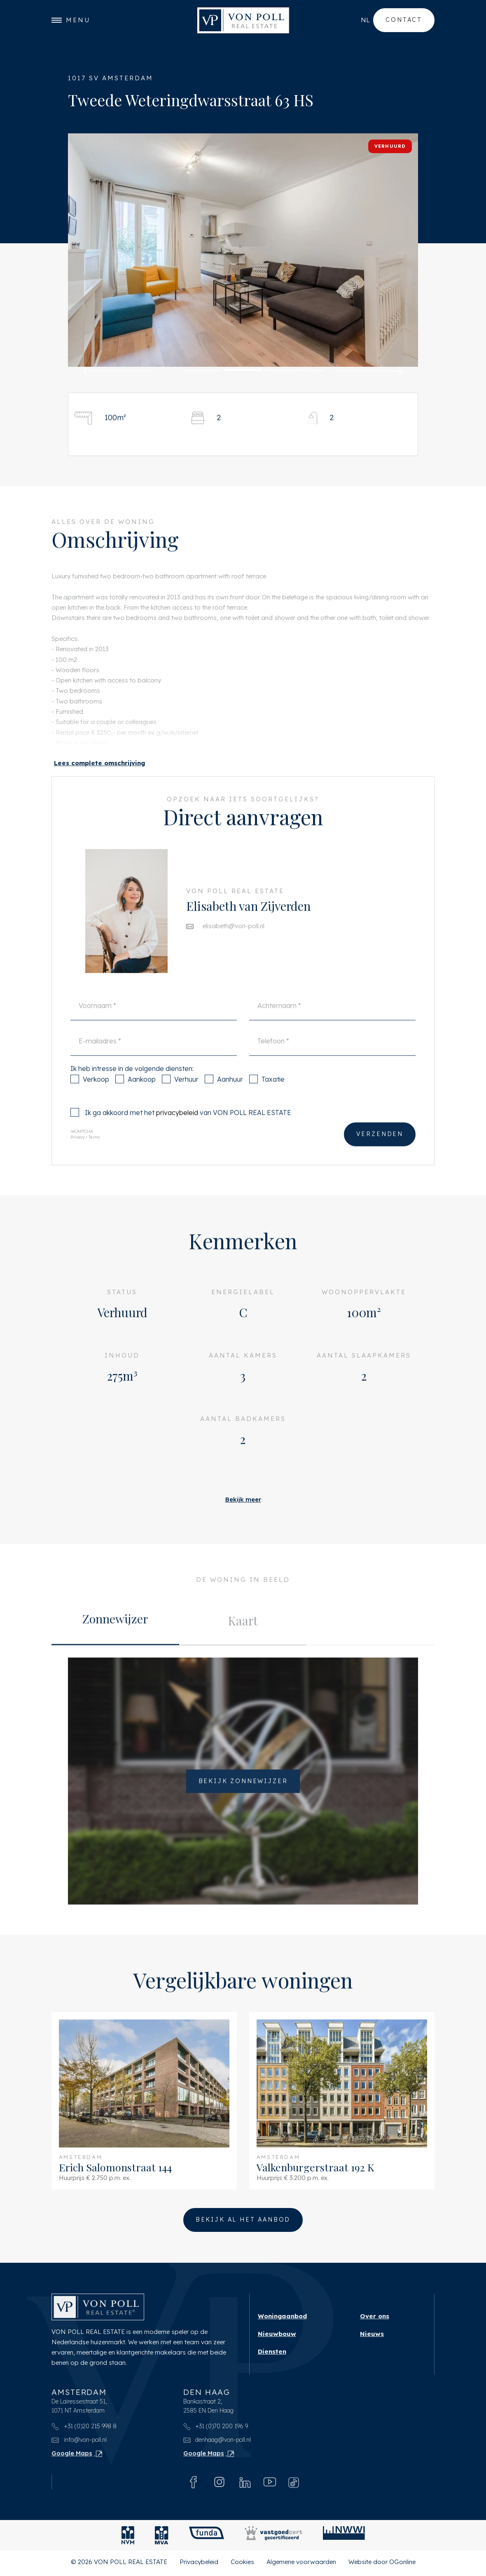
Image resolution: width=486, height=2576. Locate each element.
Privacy (77, 1153)
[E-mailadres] (153, 1056)
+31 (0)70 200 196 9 (215, 2428)
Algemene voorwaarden (301, 2564)
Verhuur (180, 1095)
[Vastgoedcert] (273, 2538)
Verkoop (89, 1095)
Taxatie (267, 1095)
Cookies (242, 2564)
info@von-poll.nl (79, 2442)
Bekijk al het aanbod (243, 2222)
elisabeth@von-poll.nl (233, 941)
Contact (404, 20)
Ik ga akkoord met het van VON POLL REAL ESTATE (180, 1129)
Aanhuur (224, 1095)
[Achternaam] (332, 1021)
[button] (118, 371)
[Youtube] (270, 2484)
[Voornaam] (153, 1021)
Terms (94, 1153)
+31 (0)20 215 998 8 (84, 2428)
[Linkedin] (245, 2484)
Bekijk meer (243, 1502)
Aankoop (135, 1095)
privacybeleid (177, 1129)
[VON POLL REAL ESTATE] (243, 20)
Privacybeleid (199, 2564)
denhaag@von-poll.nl (217, 2442)
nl (365, 20)
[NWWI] (344, 2538)
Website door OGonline (382, 2564)
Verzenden (379, 1150)
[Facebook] (193, 2484)
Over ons (374, 2318)
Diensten (272, 2354)
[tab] (115, 1637)
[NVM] (128, 2538)
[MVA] (161, 2538)
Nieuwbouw (277, 2336)
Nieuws (372, 2336)
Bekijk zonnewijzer (243, 1797)
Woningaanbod (282, 2318)
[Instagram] (219, 2484)
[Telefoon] (332, 1056)
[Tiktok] (293, 2484)
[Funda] (206, 2538)
